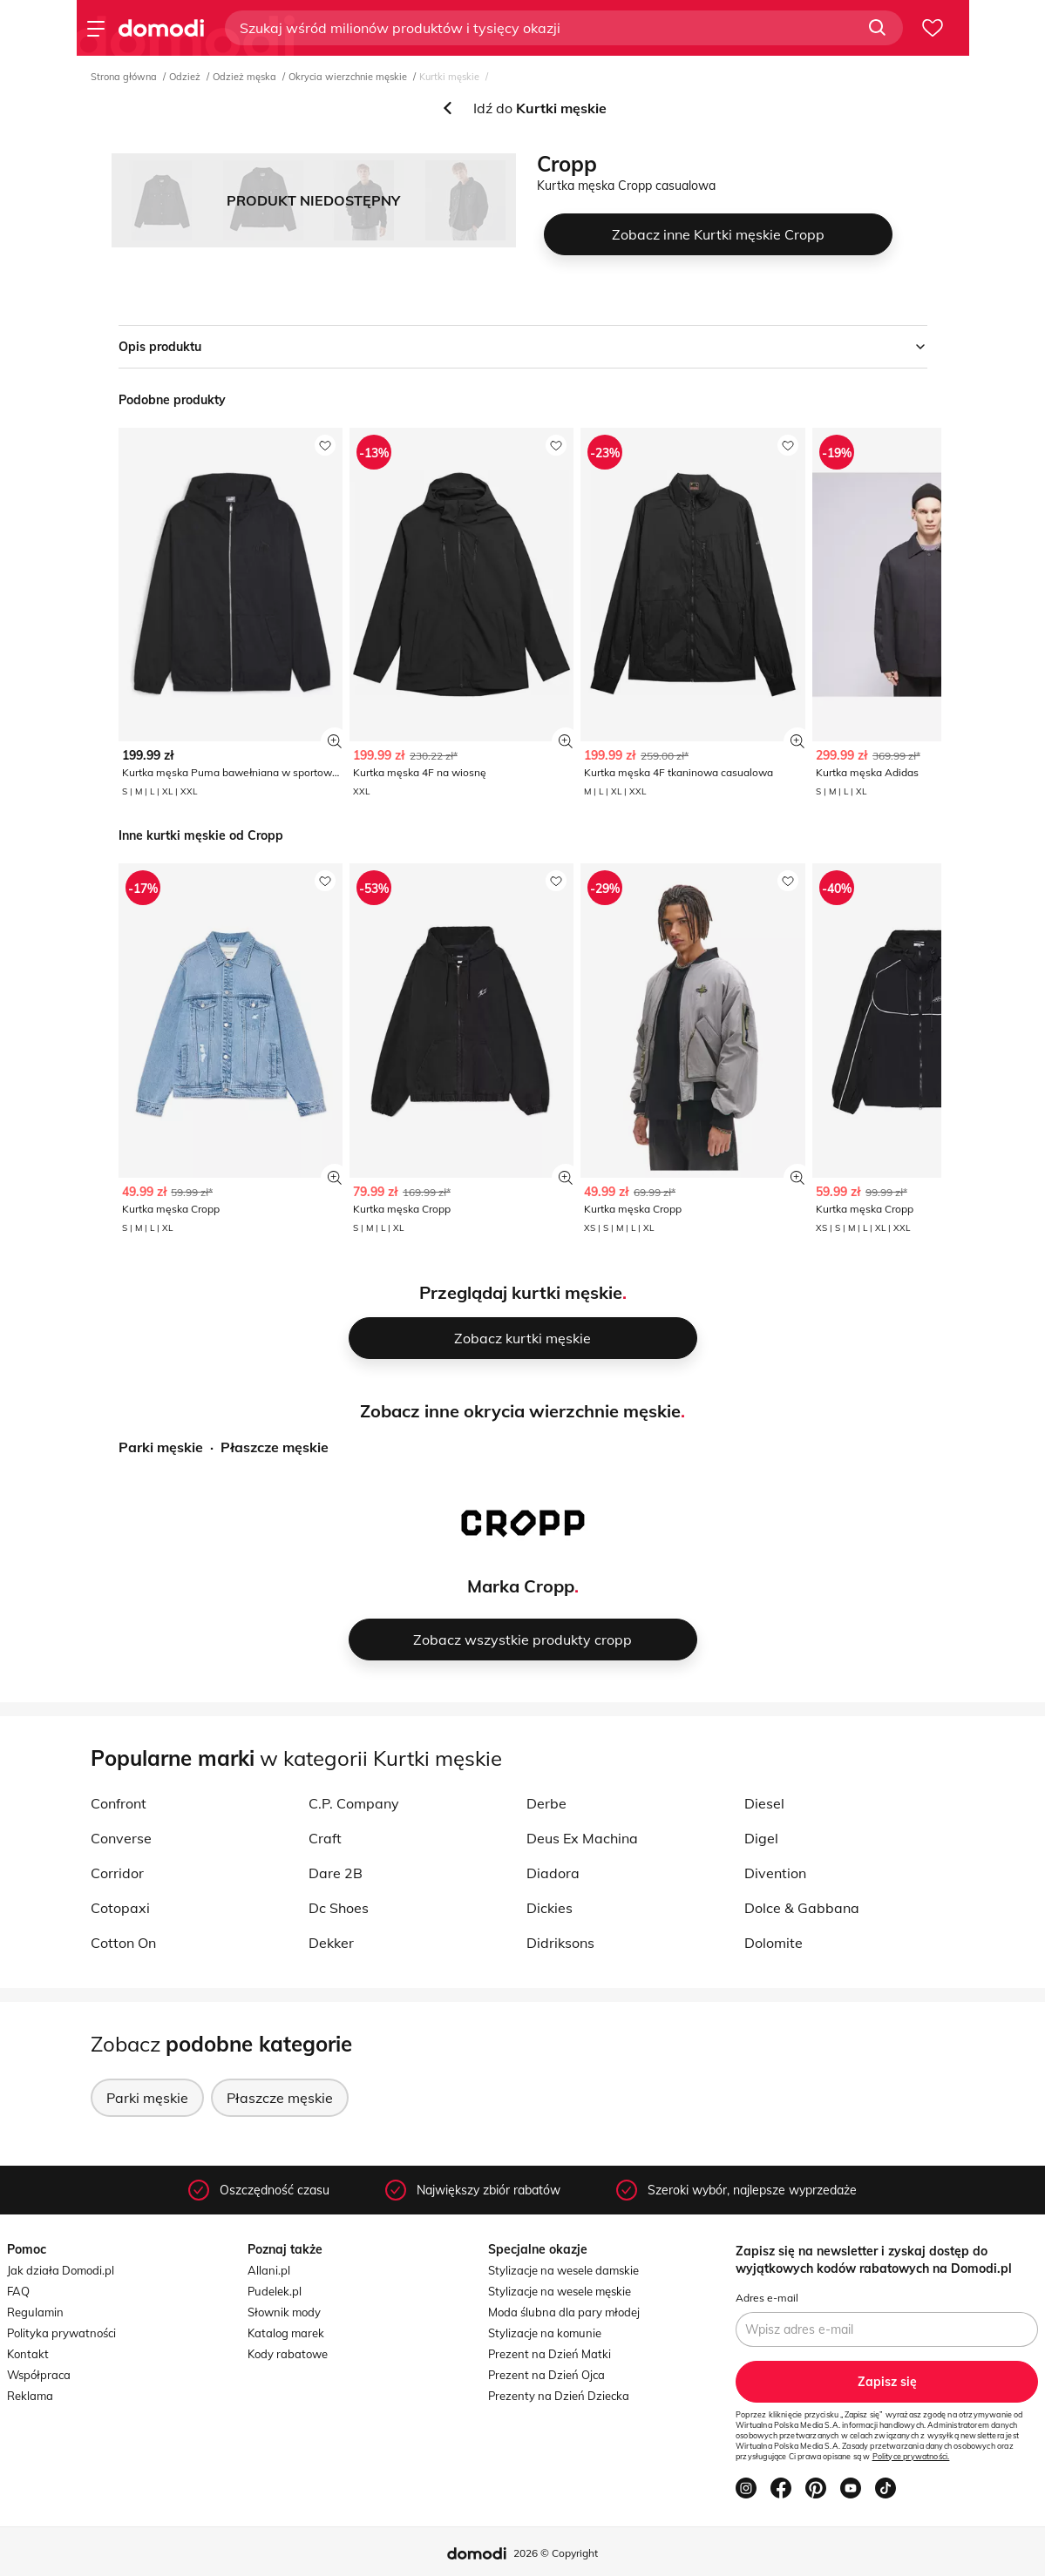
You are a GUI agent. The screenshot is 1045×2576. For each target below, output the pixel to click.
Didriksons (560, 1942)
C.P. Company (354, 1803)
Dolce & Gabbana (801, 1908)
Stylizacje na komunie (544, 2333)
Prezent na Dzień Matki (549, 2354)
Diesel (764, 1803)
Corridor (117, 1873)
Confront (118, 1803)
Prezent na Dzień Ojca (546, 2375)
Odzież (184, 77)
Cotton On (123, 1942)
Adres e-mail (767, 2297)
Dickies (549, 1908)
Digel (761, 1838)
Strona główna (124, 77)
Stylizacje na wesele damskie (563, 2270)
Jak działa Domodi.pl (60, 2270)
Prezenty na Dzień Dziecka (558, 2396)
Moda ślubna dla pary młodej (564, 2312)
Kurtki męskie (449, 77)
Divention (775, 1873)
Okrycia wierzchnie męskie (347, 77)
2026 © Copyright (555, 2552)
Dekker (331, 1942)
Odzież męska (244, 77)
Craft (325, 1838)
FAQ (18, 2291)
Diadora (553, 1873)
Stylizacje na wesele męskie (559, 2291)
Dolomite (773, 1942)
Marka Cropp (520, 1586)
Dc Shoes (339, 1908)
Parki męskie (161, 1447)
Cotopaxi (120, 1908)
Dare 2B (336, 1873)
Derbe (546, 1803)
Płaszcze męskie (275, 1447)
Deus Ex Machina (582, 1838)
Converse (121, 1838)
